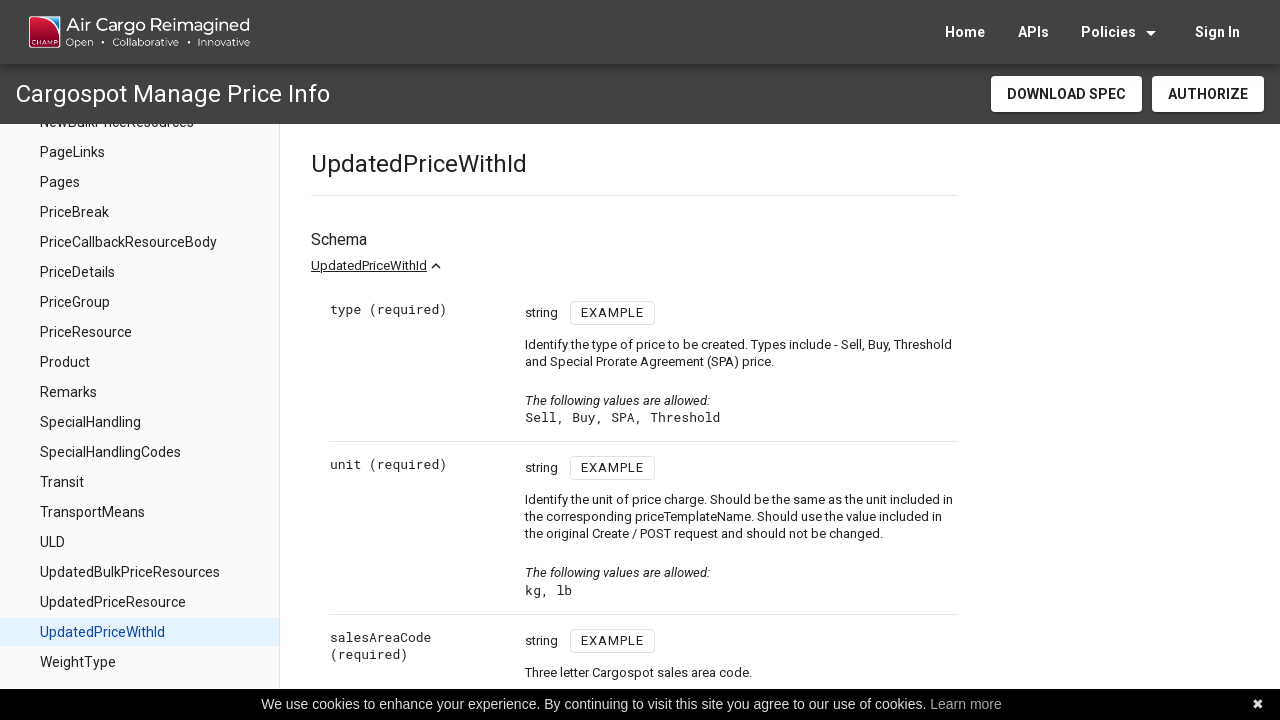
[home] (138, 32)
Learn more (966, 704)
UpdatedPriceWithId (369, 265)
